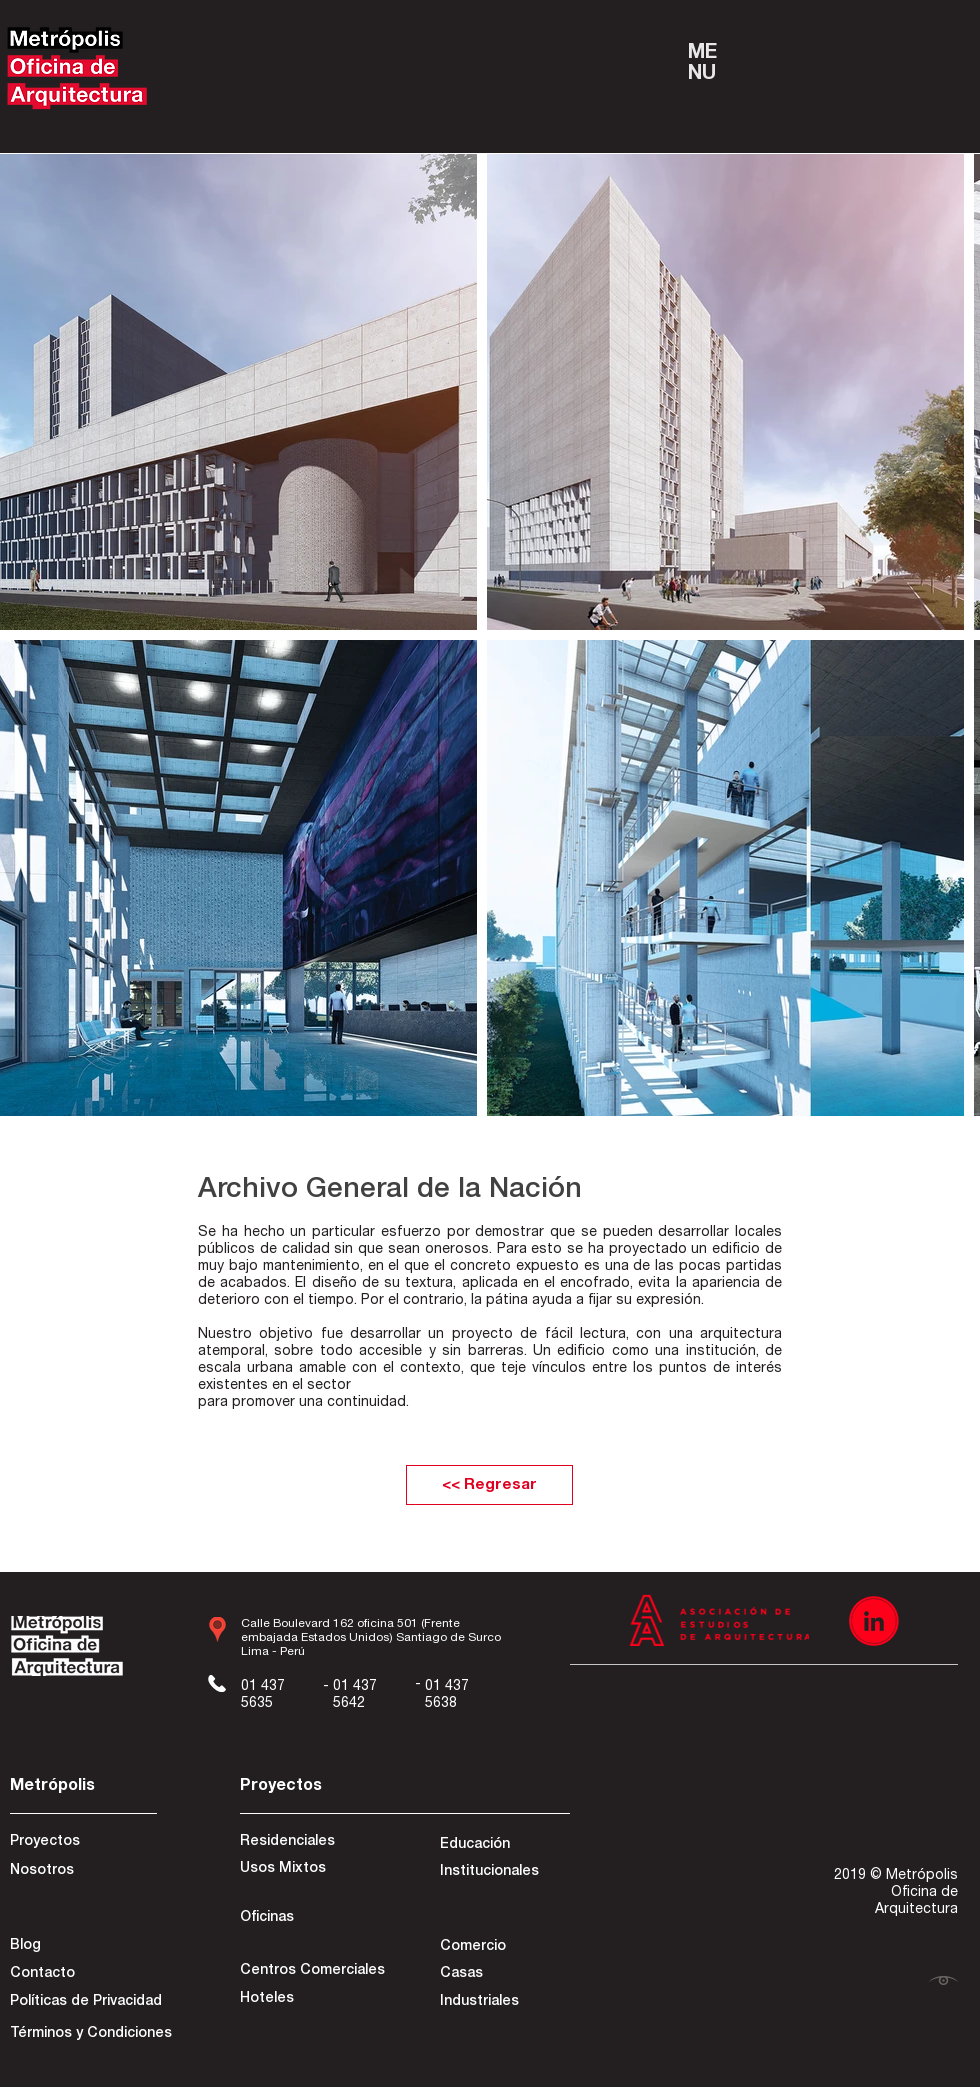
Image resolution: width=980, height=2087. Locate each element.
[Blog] (81, 1947)
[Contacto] (81, 1975)
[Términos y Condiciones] (91, 2035)
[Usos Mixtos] (311, 1870)
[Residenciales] (311, 1843)
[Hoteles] (311, 2000)
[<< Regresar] (489, 1485)
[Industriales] (503, 2003)
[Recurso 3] (874, 1621)
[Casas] (503, 1975)
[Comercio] (503, 1948)
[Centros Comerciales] (312, 1972)
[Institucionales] (503, 1873)
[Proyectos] (81, 1843)
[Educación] (503, 1846)
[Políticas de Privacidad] (86, 2003)
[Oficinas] (311, 1919)
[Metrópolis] (81, 1787)
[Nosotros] (81, 1872)
